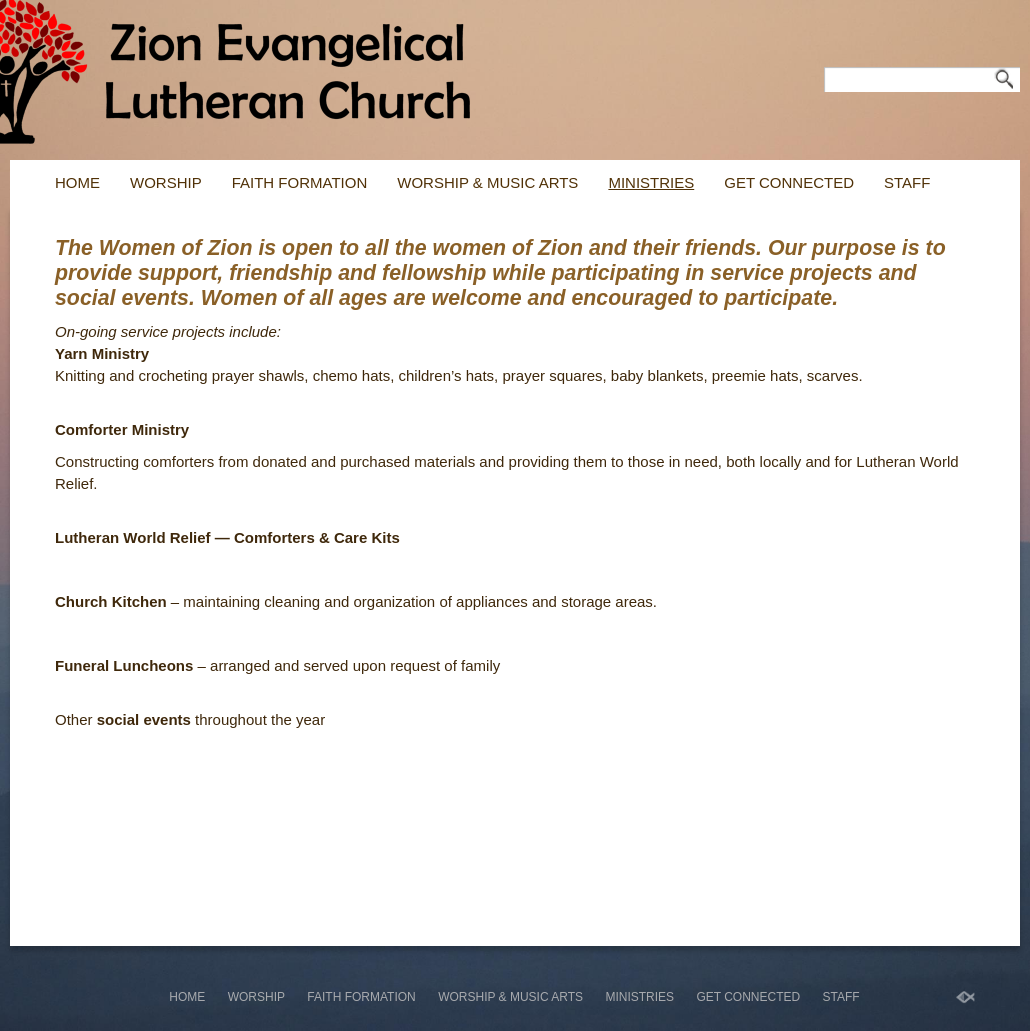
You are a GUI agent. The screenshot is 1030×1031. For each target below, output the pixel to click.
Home (77, 182)
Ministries (651, 182)
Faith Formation (300, 182)
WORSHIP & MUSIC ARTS (487, 182)
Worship (166, 182)
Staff (907, 182)
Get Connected (789, 182)
